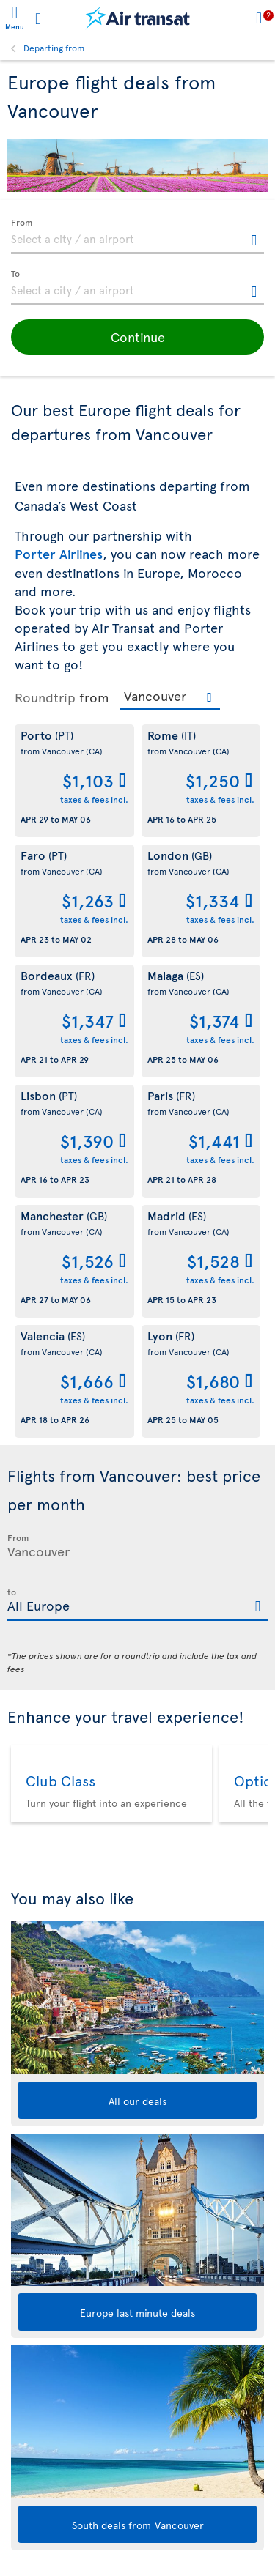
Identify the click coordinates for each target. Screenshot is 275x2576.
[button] (137, 337)
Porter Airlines (59, 554)
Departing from (53, 47)
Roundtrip (45, 697)
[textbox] (137, 236)
